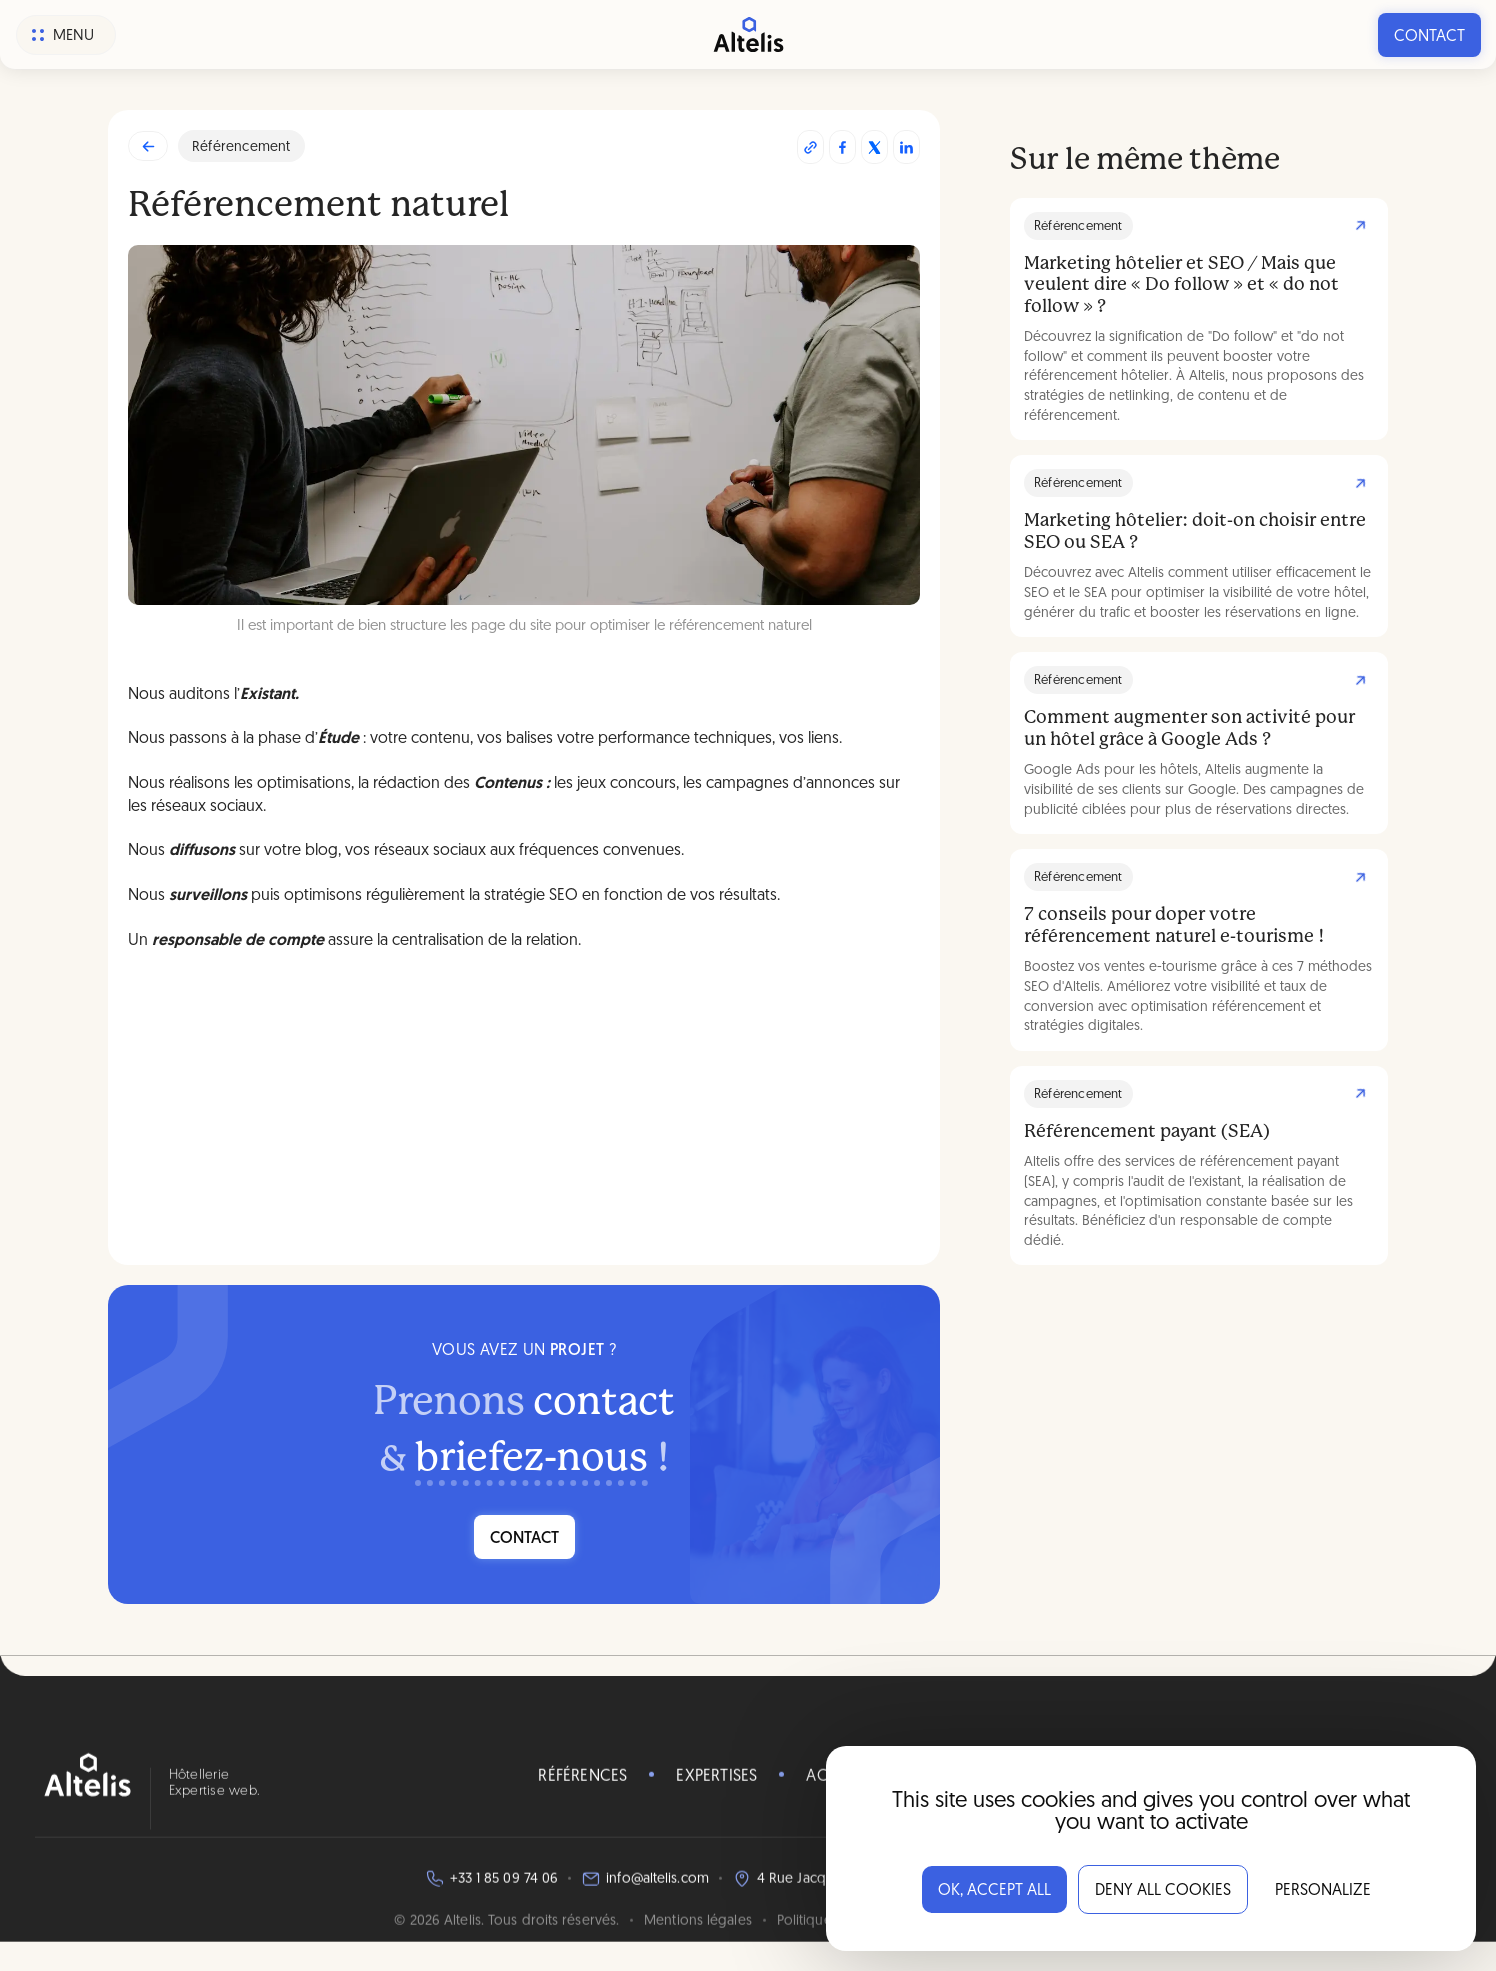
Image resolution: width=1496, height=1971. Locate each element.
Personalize (1323, 1891)
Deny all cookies (1163, 1891)
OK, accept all (994, 1891)
